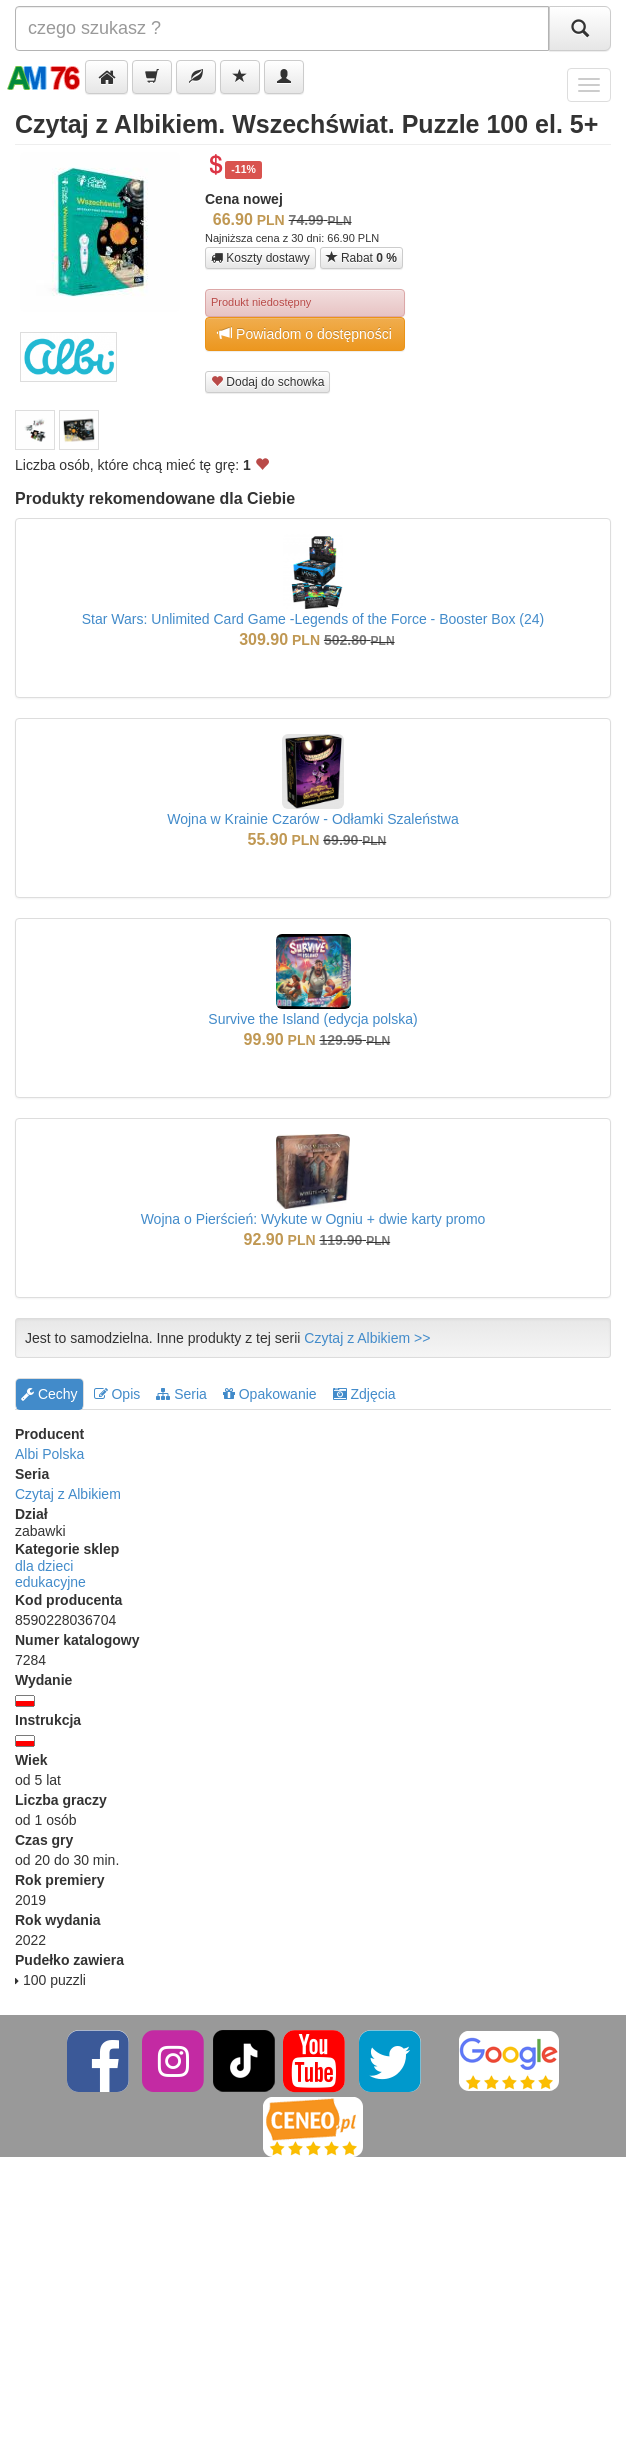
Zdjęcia (364, 1394)
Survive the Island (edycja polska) (312, 1019)
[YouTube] (315, 2060)
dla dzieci (44, 1566)
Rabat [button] (361, 257)
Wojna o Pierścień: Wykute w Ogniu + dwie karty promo (313, 1219)
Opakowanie (270, 1394)
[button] (106, 77)
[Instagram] (174, 2060)
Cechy (49, 1394)
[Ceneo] (313, 2126)
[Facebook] (99, 2060)
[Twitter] (391, 2060)
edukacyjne (50, 1582)
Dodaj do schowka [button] (267, 381)
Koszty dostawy (260, 258)
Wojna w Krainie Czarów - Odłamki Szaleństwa (313, 819)
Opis (117, 1394)
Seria (181, 1394)
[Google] (509, 2060)
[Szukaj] (580, 28)
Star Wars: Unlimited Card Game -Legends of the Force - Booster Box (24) (313, 619)
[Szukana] (282, 28)
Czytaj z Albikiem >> (367, 1338)
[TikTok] (244, 2060)
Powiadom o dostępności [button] (305, 333)
